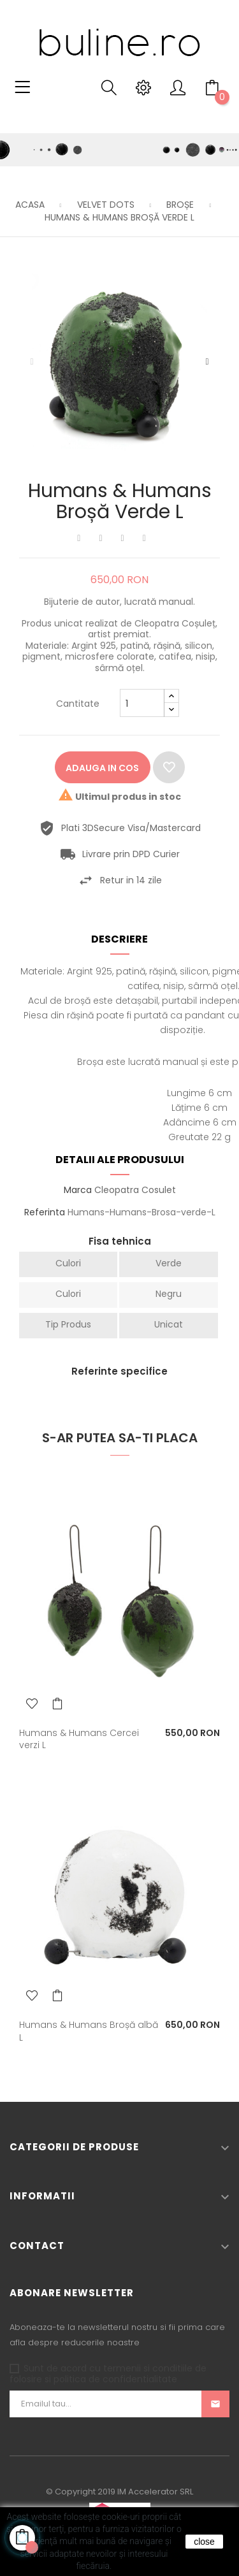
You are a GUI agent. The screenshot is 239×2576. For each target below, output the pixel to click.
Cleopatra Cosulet (135, 1189)
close (204, 2541)
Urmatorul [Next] (207, 362)
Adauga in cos (102, 768)
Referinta (44, 1213)
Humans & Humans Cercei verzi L (79, 1739)
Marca (78, 1190)
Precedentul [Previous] (32, 362)
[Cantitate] (142, 703)
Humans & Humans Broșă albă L (88, 2031)
